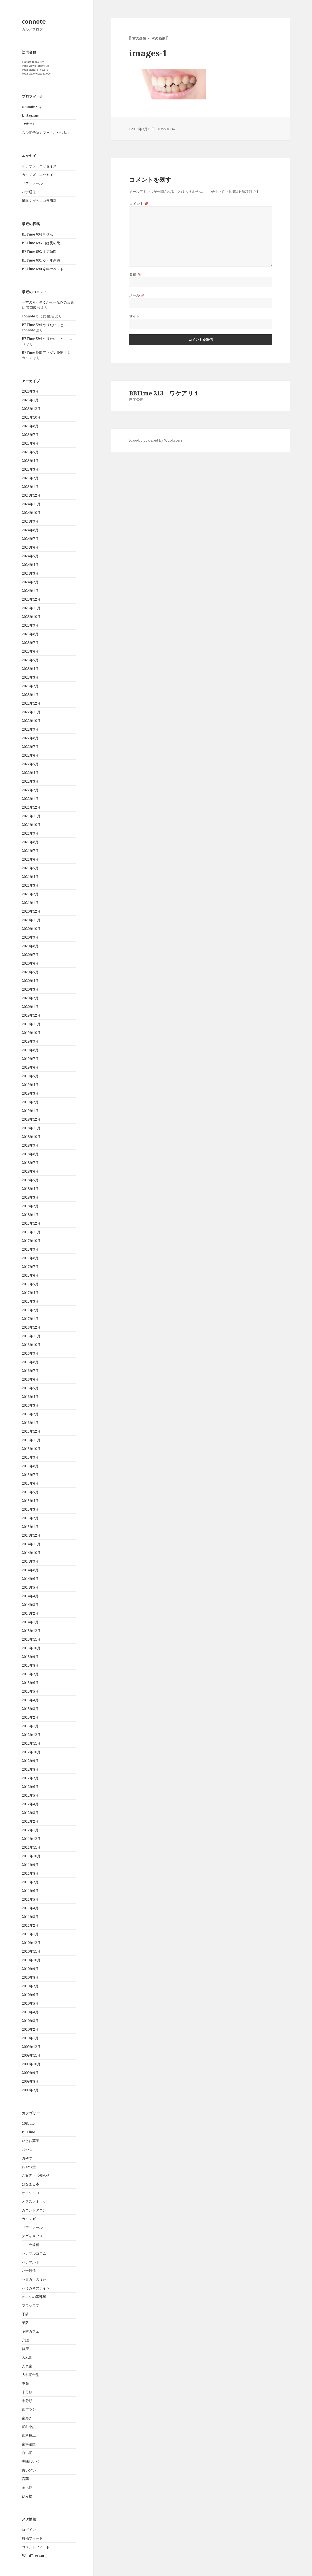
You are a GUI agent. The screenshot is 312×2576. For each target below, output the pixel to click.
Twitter (28, 124)
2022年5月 (30, 764)
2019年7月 (30, 1058)
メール (137, 295)
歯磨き (27, 2418)
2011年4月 (30, 1908)
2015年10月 (31, 1448)
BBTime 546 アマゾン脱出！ (44, 352)
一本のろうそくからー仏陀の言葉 (48, 302)
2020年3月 (30, 989)
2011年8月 (30, 1873)
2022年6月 (30, 755)
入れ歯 (27, 2357)
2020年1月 (30, 1006)
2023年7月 (30, 642)
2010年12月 (31, 1942)
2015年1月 (30, 1526)
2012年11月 (31, 1743)
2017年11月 (31, 1232)
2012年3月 (30, 1812)
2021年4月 (30, 876)
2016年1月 (30, 1422)
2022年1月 (30, 798)
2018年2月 (30, 1206)
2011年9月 (30, 1864)
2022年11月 (31, 712)
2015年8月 (30, 1466)
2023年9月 (30, 625)
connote (34, 21)
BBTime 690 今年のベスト (42, 269)
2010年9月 (30, 1968)
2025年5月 (30, 452)
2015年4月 (30, 1500)
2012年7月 (30, 1778)
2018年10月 (31, 1136)
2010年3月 (30, 2020)
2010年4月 (30, 2012)
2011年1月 (30, 1934)
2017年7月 (30, 1266)
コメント (138, 203)
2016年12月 (31, 1327)
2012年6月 (30, 1786)
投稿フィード (32, 2538)
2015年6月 (30, 1483)
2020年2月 (30, 998)
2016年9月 (30, 1353)
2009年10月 (31, 2064)
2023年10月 (31, 616)
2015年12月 (31, 1431)
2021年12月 (31, 807)
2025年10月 (31, 417)
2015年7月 (30, 1474)
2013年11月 (31, 1639)
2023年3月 (30, 677)
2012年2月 (30, 1821)
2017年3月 (30, 1301)
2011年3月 (30, 1916)
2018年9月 (30, 1145)
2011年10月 (31, 1856)
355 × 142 (168, 129)
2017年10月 (31, 1240)
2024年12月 (31, 495)
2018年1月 (30, 1214)
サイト (134, 316)
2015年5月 (30, 1492)
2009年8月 (30, 2081)
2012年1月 (30, 1830)
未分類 (27, 2392)
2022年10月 (31, 720)
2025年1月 (30, 486)
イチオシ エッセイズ (39, 166)
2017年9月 (30, 1249)
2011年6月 (30, 1890)
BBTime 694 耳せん (37, 234)
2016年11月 (31, 1336)
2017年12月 (31, 1223)
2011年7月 (30, 1882)
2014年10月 (31, 1552)
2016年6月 (30, 1379)
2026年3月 (30, 391)
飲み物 (27, 2496)
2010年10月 (31, 1960)
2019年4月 (30, 1084)
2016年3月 (30, 1405)
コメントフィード (36, 2547)
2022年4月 (30, 772)
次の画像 (158, 38)
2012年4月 (30, 1804)
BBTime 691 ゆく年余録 (41, 260)
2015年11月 (31, 1440)
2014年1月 (30, 1622)
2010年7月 (30, 1986)
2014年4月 (30, 1596)
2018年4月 (30, 1188)
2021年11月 (31, 816)
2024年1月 (30, 590)
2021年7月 (30, 850)
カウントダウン (34, 2210)
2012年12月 (31, 1734)
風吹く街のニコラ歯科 (39, 200)
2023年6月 (30, 651)
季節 (25, 2383)
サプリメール (32, 183)
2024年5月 (30, 556)
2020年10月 (31, 928)
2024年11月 (31, 504)
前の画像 (139, 38)
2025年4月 (30, 460)
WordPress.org (34, 2555)
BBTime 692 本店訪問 (39, 251)
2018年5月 (30, 1180)
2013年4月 (30, 1700)
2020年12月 (31, 911)
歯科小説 (29, 2426)
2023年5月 (30, 660)
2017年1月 (30, 1318)
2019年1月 (30, 1110)
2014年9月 (30, 1561)
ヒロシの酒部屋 (34, 2296)
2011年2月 (30, 1925)
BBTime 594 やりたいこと (42, 324)
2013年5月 (30, 1691)
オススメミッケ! (34, 2201)
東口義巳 (33, 307)
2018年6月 (30, 1171)
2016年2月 (30, 1414)
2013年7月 (30, 1674)
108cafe (28, 2123)
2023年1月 (30, 694)
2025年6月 (30, 443)
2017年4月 (30, 1292)
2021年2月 (30, 894)
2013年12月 (31, 1630)
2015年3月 (30, 1509)
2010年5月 (30, 2003)
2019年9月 (30, 1041)
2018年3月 (30, 1197)
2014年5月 (30, 1587)
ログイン (29, 2529)
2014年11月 (31, 1544)
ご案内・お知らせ (36, 2175)
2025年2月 (30, 478)
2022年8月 (30, 738)
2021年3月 (30, 885)
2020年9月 (30, 937)
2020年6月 (30, 963)
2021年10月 (31, 824)
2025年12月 (31, 408)
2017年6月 (30, 1275)
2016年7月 (30, 1370)
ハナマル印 (30, 2262)
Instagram (30, 115)
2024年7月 (30, 538)
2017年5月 (30, 1284)
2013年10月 (31, 1648)
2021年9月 (30, 833)
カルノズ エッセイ (37, 174)
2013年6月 (30, 1682)
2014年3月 (30, 1604)
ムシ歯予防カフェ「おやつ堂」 (46, 132)
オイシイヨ (30, 2192)
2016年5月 (30, 1388)
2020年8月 (30, 946)
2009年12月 (31, 2046)
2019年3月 (30, 1093)
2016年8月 (30, 1362)
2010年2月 (30, 2029)
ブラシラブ (30, 2305)
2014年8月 (30, 1570)
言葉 (25, 2478)
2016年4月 (30, 1396)
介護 (25, 2340)
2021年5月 (30, 868)
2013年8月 (30, 1665)
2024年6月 (30, 547)
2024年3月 (30, 573)
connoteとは (32, 106)
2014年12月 (31, 1535)
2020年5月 (30, 972)
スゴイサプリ (32, 2236)
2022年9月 (30, 729)
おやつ (27, 2149)
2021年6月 (30, 859)
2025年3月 (30, 469)
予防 (25, 2314)
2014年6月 (30, 1578)
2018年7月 (30, 1162)
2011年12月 (31, 1838)
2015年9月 (30, 1457)
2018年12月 (31, 1119)
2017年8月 (30, 1258)
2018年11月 (31, 1128)
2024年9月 (30, 521)
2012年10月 (31, 1752)
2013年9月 (30, 1656)
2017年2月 (30, 1310)
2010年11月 (31, 1951)
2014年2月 (30, 1613)
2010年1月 (30, 2038)
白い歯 (27, 2452)
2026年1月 (30, 400)
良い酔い (29, 2470)
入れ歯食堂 (30, 2374)
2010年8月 (30, 1977)
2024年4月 (30, 564)
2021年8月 (30, 842)
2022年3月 (30, 781)
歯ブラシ (29, 2409)
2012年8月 (30, 1769)
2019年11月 (31, 1024)
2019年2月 (30, 1102)
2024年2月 (30, 582)
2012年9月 (30, 1760)
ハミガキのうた (34, 2279)
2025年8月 (30, 426)
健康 (25, 2348)
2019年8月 (30, 1050)
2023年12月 (31, 599)
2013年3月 (30, 1708)
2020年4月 (30, 980)
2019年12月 (31, 1015)
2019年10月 (31, 1032)
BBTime (28, 2132)
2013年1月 (30, 1726)
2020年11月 (31, 920)
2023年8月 (30, 634)
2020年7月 (30, 954)
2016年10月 (31, 1344)
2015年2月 (30, 1518)
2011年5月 (30, 1899)
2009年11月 (31, 2055)
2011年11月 (31, 1847)
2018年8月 (30, 1154)
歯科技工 (29, 2435)
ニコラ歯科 (30, 2244)
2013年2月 (30, 1717)
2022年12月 (31, 703)
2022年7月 (30, 746)
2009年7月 (30, 2090)
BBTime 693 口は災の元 (41, 243)
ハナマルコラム (34, 2253)
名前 (135, 274)
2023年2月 (30, 686)
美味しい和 (30, 2461)
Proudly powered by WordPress (155, 440)
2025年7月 (30, 434)
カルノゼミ (30, 2218)
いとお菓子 (30, 2140)
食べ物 (27, 2487)
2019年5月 (30, 1076)
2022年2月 (30, 790)
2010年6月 (30, 1994)
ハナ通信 (29, 192)
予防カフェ (30, 2331)
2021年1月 (30, 902)
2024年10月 (31, 512)
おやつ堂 (29, 2166)
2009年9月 (30, 2072)
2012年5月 (30, 1795)
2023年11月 (31, 608)
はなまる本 (30, 2184)
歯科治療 (29, 2444)
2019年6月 (30, 1067)
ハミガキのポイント (37, 2288)
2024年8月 (30, 530)
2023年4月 (30, 668)
